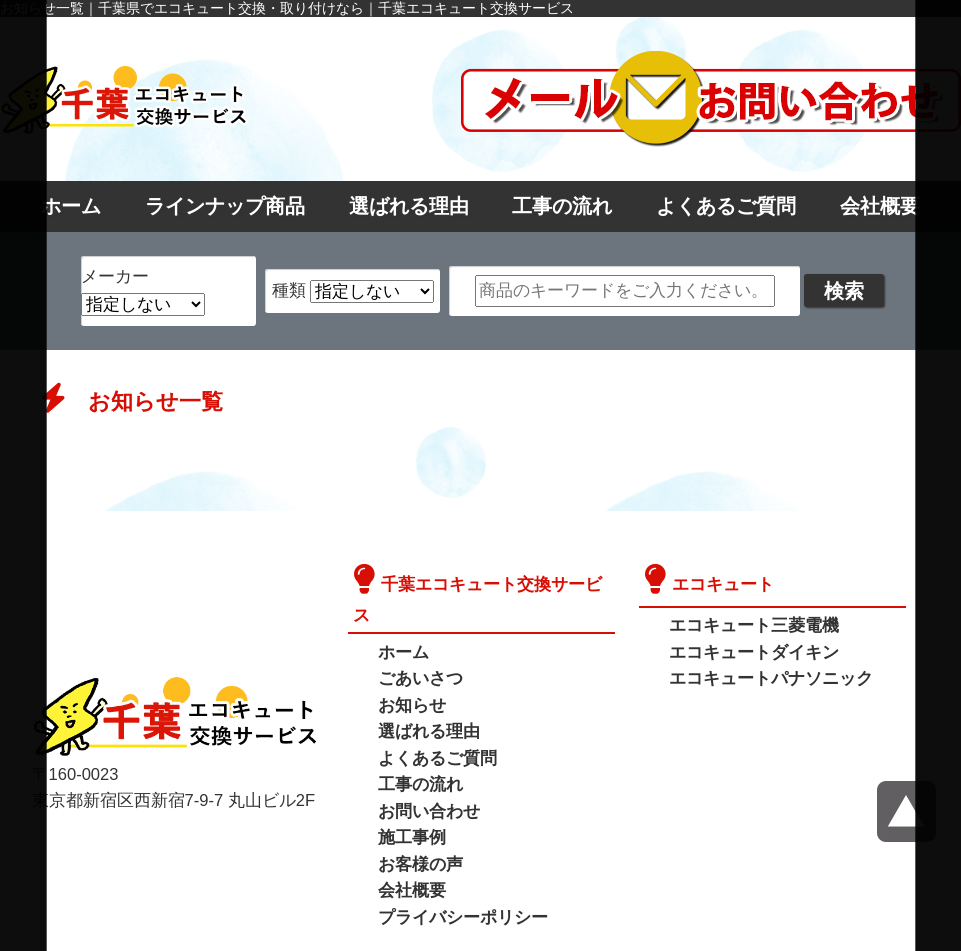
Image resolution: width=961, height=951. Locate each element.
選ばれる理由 (409, 206)
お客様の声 (418, 828)
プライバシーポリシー (458, 879)
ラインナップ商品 (225, 206)
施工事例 (410, 803)
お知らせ (410, 675)
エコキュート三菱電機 (749, 623)
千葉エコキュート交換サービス (493, 582)
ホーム (71, 206)
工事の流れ (562, 206)
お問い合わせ (426, 777)
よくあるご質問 (726, 206)
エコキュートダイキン (749, 649)
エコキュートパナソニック (765, 675)
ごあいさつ (418, 649)
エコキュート (720, 582)
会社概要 (880, 206)
